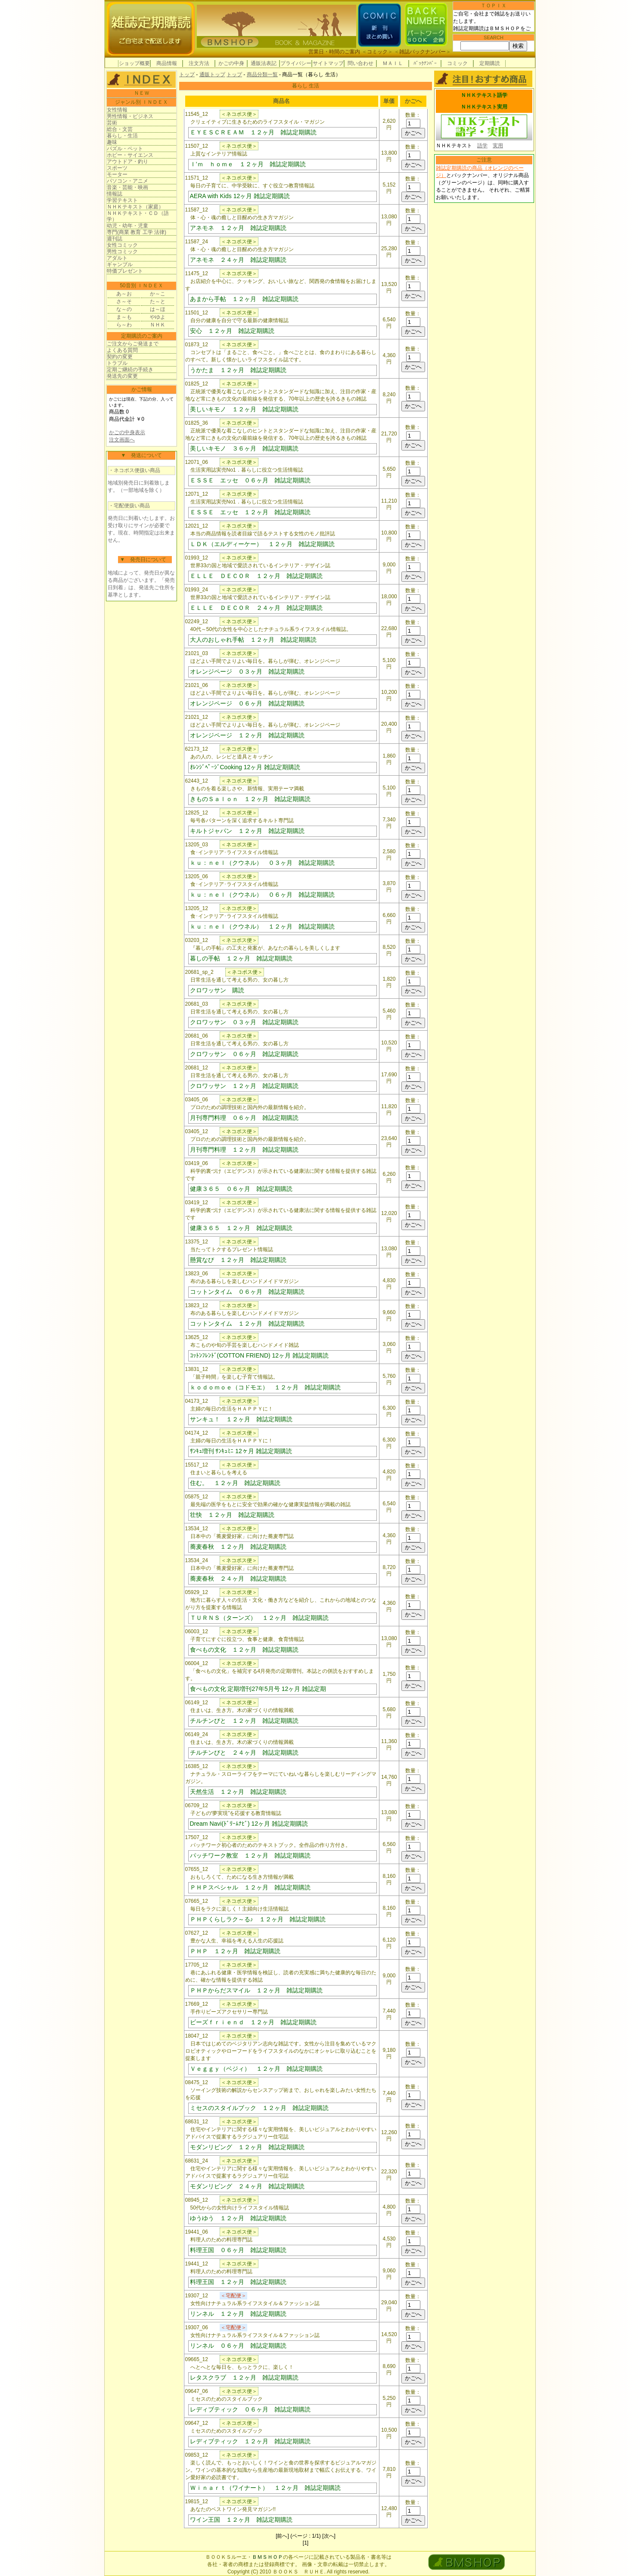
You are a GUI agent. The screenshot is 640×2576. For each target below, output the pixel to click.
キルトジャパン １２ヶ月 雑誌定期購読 (247, 830)
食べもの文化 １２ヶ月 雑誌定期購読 (244, 1649)
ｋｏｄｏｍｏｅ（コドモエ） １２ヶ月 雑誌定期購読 (265, 1387)
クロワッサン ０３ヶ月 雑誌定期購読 (244, 1022)
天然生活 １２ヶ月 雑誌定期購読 (238, 1791)
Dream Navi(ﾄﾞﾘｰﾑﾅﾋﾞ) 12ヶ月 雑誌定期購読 (249, 1823)
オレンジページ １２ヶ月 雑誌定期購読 (247, 735)
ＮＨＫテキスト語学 (484, 95)
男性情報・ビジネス (130, 116)
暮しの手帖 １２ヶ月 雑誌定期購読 (241, 958)
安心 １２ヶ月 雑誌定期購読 (232, 330)
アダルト (117, 258)
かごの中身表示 (127, 432)
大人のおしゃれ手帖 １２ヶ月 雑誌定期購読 (253, 639)
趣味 (112, 142)
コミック (377, 52)
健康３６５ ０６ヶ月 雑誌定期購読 (241, 1188)
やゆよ (157, 317)
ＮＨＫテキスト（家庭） (135, 207)
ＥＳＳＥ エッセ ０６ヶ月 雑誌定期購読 (250, 480)
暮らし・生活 (122, 136)
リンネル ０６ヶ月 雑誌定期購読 (238, 2345)
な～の (124, 309)
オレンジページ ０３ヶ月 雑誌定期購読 (247, 671)
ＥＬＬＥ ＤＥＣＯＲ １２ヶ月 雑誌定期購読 (256, 575)
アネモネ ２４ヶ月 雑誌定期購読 (238, 259)
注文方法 (199, 63)
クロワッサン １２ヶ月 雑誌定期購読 (244, 1085)
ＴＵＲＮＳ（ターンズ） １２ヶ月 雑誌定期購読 (259, 1617)
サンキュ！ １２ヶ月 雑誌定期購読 (241, 1419)
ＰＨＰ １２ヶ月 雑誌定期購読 (235, 1951)
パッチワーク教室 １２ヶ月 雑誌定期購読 (250, 1855)
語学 (482, 146)
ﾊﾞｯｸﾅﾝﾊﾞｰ (425, 63)
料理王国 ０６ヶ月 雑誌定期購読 (238, 2250)
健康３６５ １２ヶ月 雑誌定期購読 (241, 1227)
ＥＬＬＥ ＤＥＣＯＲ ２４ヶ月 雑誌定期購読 (256, 607)
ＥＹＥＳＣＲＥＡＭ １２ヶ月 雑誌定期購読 (253, 132)
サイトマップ (328, 63)
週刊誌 (114, 239)
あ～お (124, 294)
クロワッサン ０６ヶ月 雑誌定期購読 (244, 1053)
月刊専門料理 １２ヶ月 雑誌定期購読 (244, 1149)
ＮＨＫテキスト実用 (484, 107)
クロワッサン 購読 (217, 990)
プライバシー (295, 63)
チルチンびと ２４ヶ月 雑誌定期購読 (244, 1752)
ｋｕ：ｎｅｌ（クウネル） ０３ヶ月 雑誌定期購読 (262, 862)
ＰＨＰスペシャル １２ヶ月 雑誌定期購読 (250, 1887)
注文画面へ (122, 440)
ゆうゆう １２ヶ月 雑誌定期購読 (238, 2218)
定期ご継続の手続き (130, 370)
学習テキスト (122, 200)
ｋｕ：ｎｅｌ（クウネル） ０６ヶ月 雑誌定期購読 (262, 894)
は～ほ (157, 309)
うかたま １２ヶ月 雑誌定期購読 (238, 370)
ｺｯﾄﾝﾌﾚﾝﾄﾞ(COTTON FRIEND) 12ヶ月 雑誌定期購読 (259, 1355)
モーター (117, 174)
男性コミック (122, 252)
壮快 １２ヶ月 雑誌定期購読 (232, 1514)
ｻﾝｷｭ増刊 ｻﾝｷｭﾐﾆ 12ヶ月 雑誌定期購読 (241, 1451)
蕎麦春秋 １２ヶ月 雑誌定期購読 (238, 1546)
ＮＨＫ (157, 325)
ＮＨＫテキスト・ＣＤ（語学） (138, 216)
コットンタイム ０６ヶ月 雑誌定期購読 (247, 1291)
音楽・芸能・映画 (127, 187)
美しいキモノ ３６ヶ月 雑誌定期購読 (244, 448)
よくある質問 (122, 350)
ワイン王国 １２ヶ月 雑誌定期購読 (241, 2519)
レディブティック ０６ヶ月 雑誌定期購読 (250, 2409)
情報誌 (114, 194)
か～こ (157, 294)
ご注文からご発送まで (132, 344)
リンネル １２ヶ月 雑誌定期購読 (238, 2313)
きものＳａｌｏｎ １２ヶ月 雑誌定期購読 (250, 798)
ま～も (124, 317)
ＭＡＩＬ (392, 63)
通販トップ (212, 74)
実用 (498, 146)
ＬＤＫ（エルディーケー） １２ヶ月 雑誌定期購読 (262, 544)
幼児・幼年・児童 (127, 226)
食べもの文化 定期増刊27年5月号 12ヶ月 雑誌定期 (258, 1688)
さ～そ (124, 301)
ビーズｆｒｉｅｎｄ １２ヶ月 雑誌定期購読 (253, 2022)
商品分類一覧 (262, 74)
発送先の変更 (122, 376)
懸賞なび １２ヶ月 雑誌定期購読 (238, 1259)
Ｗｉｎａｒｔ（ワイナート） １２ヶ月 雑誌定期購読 (265, 2487)
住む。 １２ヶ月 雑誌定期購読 (235, 1482)
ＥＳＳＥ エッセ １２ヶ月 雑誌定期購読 (250, 512)
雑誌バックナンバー (422, 52)
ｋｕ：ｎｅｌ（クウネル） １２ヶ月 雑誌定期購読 (262, 926)
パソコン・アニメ (127, 181)
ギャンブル (120, 264)
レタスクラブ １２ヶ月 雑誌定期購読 (244, 2377)
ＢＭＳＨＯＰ (267, 2557)
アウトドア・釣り (127, 161)
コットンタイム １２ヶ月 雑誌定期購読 (247, 1323)
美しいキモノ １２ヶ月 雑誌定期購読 (244, 409)
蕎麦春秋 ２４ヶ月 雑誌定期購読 (238, 1578)
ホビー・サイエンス (130, 155)
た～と (157, 301)
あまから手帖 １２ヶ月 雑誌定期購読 (244, 298)
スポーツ (117, 168)
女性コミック (122, 245)
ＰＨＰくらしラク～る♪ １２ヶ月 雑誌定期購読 (258, 1919)
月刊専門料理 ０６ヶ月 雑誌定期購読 (244, 1117)
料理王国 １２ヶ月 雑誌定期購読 (238, 2281)
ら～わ (124, 325)
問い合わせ (360, 63)
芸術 (112, 123)
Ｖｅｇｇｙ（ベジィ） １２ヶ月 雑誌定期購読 (256, 2068)
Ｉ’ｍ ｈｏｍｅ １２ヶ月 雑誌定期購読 (248, 164)
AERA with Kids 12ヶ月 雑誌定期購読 (240, 196)
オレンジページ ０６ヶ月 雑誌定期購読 (247, 703)
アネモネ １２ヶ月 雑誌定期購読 (238, 227)
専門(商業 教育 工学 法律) (136, 232)
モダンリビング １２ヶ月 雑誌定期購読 (247, 2147)
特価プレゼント (125, 271)
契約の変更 (120, 357)
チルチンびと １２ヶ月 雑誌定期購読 (244, 1720)
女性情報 (117, 110)
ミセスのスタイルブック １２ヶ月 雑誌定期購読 (259, 2107)
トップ (187, 74)
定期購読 (489, 63)
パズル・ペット (125, 149)
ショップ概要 (134, 63)
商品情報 (166, 63)
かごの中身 (231, 63)
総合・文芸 (120, 129)
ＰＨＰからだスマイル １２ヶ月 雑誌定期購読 (256, 1990)
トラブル (117, 363)
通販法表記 (264, 63)
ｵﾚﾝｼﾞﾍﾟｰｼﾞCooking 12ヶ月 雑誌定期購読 (245, 767)
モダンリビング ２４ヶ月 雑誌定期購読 (247, 2186)
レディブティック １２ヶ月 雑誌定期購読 (250, 2441)
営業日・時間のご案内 (334, 52)
